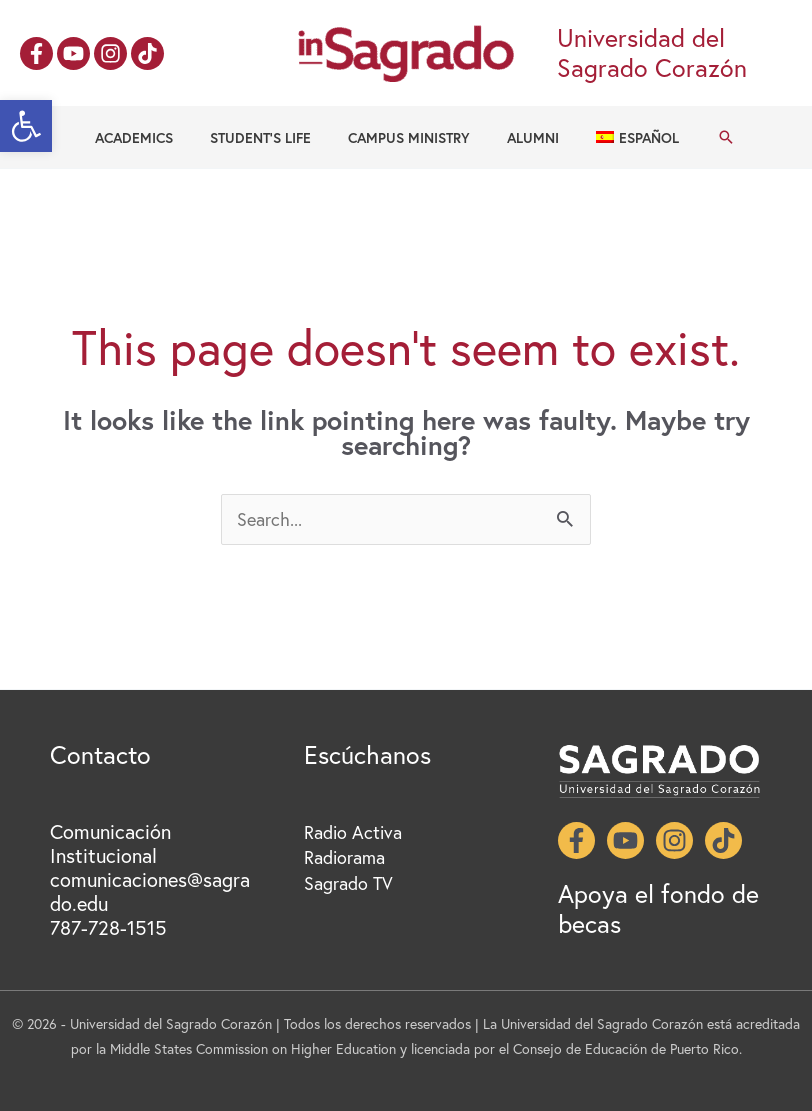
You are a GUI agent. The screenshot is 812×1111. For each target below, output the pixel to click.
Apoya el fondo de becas (658, 908)
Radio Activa (353, 832)
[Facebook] (36, 53)
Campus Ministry (409, 137)
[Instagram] (110, 53)
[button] (26, 126)
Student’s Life (269, 137)
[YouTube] (73, 53)
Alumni (524, 137)
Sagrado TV (348, 883)
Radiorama (344, 857)
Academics (152, 137)
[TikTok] (147, 53)
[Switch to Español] (619, 138)
